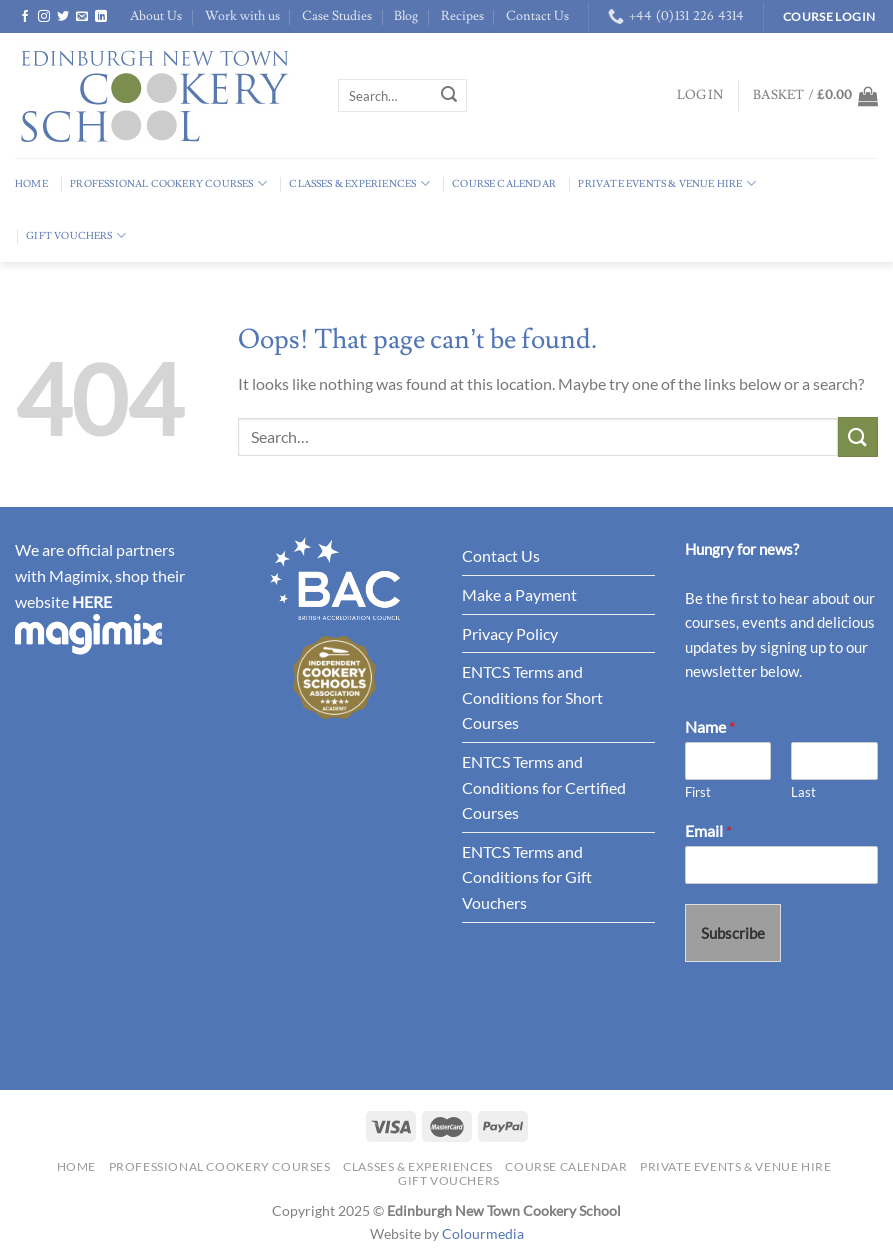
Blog (406, 16)
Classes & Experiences (359, 183)
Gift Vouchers (76, 235)
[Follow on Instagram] (44, 17)
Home (31, 184)
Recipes (462, 16)
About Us (156, 16)
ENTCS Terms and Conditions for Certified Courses (544, 787)
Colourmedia (483, 1233)
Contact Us (537, 16)
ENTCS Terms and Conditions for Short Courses (532, 697)
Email (708, 830)
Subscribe (733, 933)
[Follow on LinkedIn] (101, 17)
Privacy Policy (510, 633)
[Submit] (449, 96)
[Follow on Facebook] (25, 17)
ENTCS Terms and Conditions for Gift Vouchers (527, 877)
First (698, 792)
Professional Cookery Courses (168, 183)
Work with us (242, 16)
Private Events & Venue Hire (667, 183)
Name (710, 726)
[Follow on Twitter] (63, 17)
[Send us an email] (82, 17)
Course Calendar (504, 184)
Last (803, 792)
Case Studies (337, 16)
